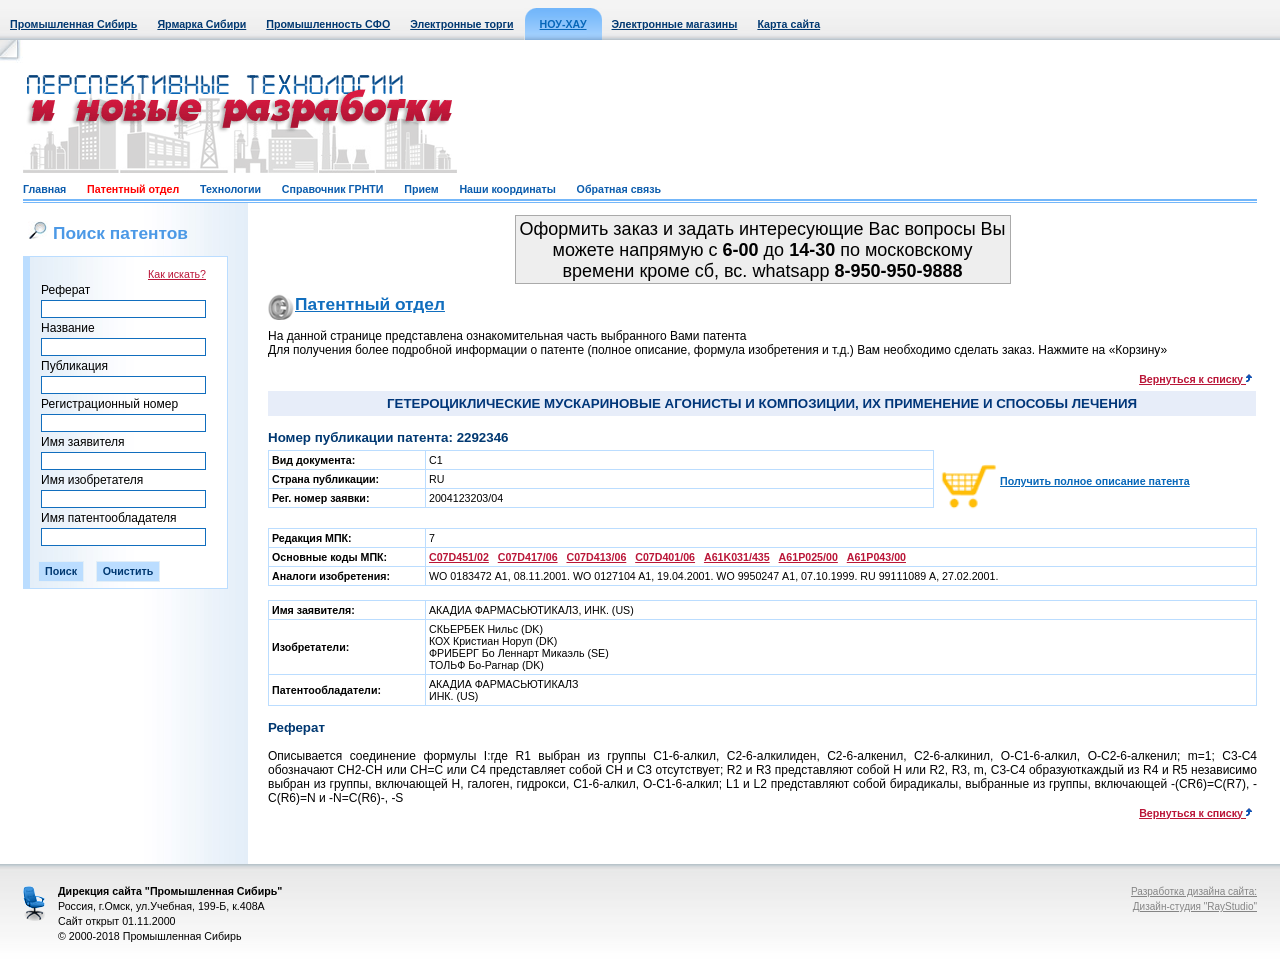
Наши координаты (507, 189)
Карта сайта (788, 24)
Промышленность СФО (328, 24)
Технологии (230, 189)
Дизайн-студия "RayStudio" (1195, 906)
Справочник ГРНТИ (333, 189)
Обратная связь (619, 189)
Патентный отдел (133, 189)
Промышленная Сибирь (73, 24)
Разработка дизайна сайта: (1194, 891)
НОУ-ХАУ (563, 24)
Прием (421, 189)
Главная (44, 189)
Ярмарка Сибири (201, 24)
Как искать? (177, 274)
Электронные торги (461, 24)
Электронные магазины (675, 24)
